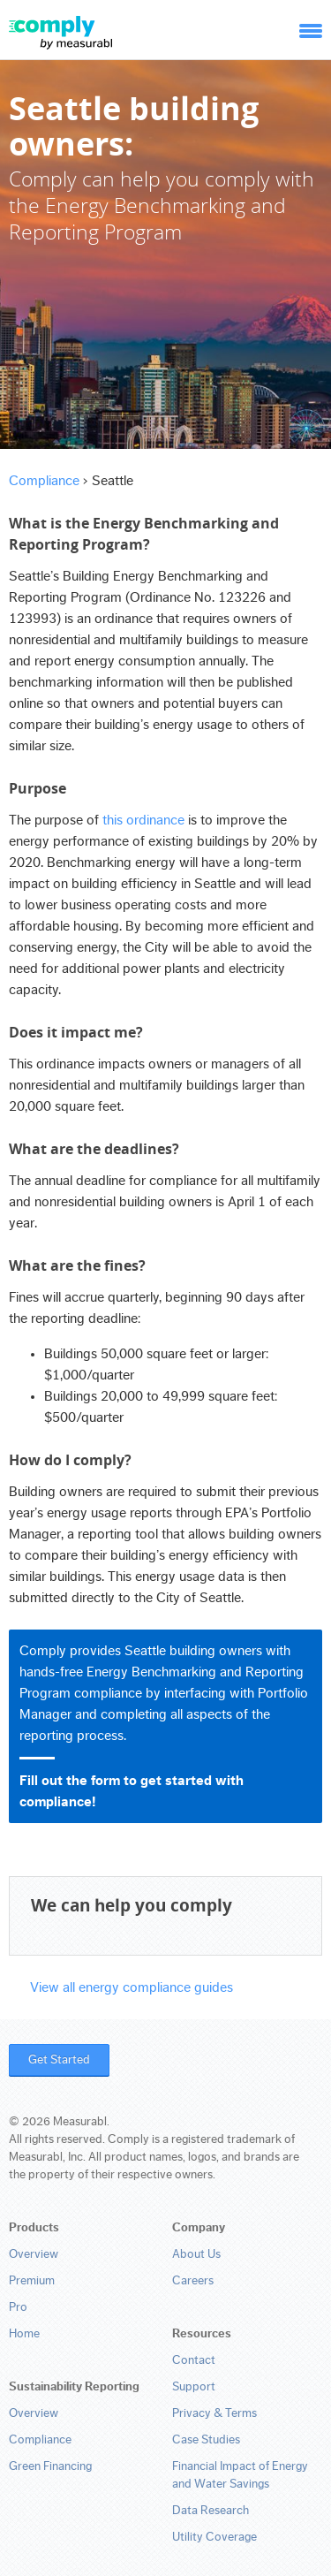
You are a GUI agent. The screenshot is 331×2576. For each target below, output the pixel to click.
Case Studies (206, 2440)
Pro (18, 2307)
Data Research (210, 2510)
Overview (33, 2254)
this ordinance (143, 820)
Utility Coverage (214, 2537)
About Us (196, 2254)
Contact (193, 2360)
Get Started (59, 2060)
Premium (32, 2281)
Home (24, 2334)
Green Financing (50, 2466)
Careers (193, 2281)
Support (193, 2387)
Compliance (44, 481)
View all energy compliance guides (131, 1987)
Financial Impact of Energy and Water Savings (240, 2475)
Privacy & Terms (214, 2413)
